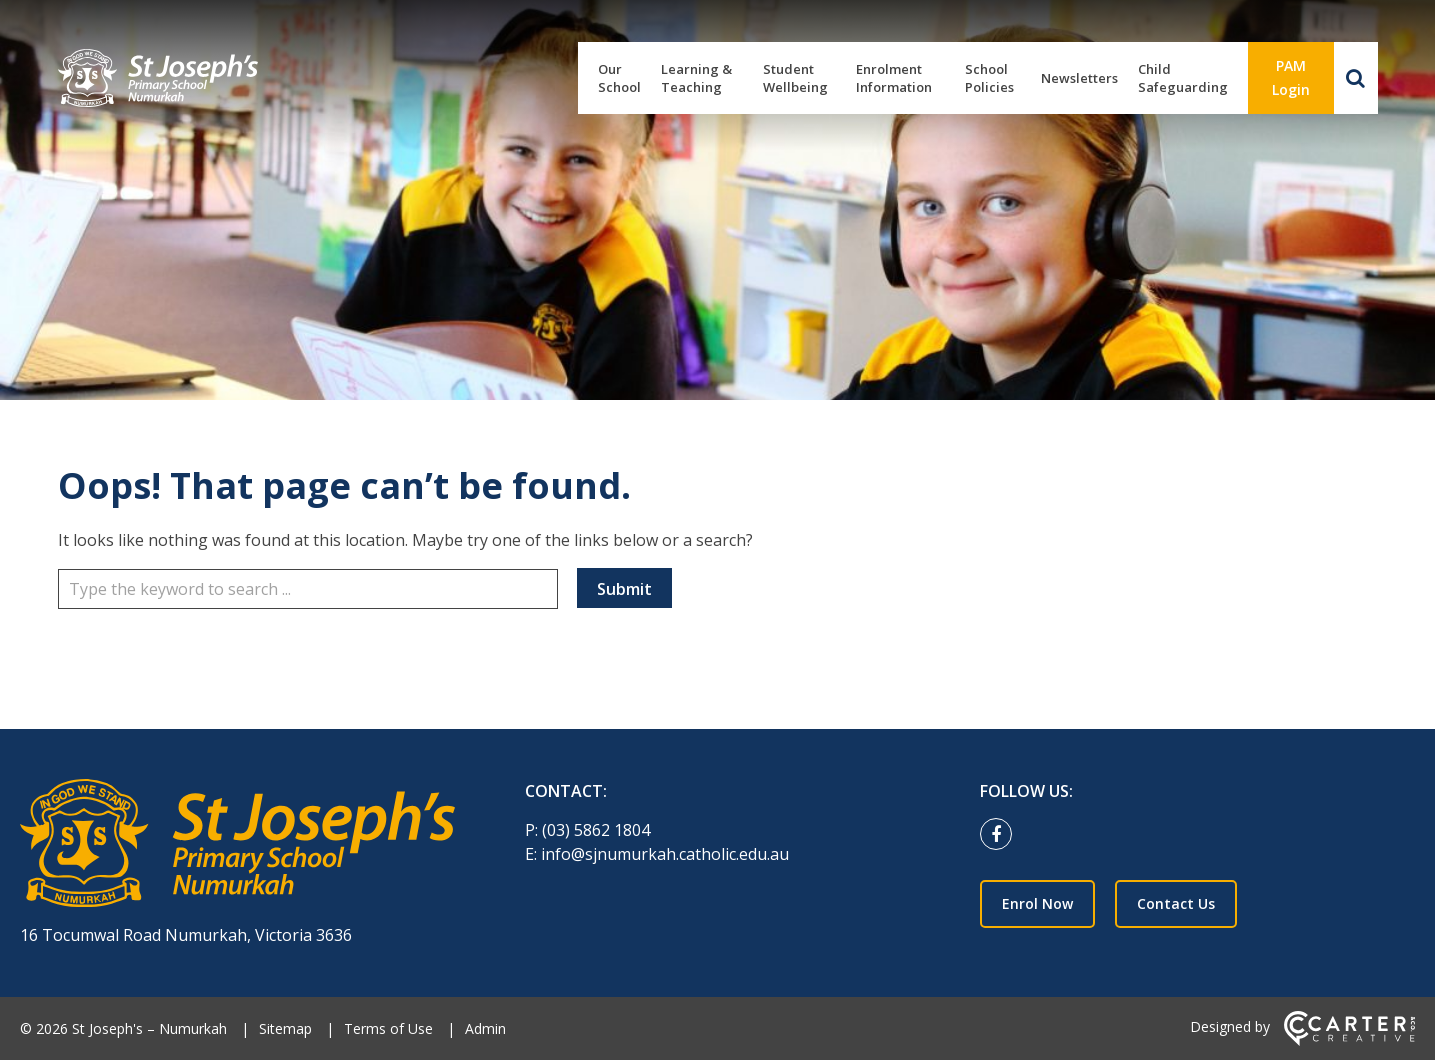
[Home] (237, 846)
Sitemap (285, 1028)
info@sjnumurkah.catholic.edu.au (665, 854)
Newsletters (1079, 78)
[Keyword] (308, 589)
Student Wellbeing (795, 78)
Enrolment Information (894, 78)
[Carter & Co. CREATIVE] (1349, 1040)
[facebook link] (1001, 835)
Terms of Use (388, 1028)
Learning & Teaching (696, 78)
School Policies (989, 78)
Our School (619, 78)
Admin (485, 1028)
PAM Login (1291, 77)
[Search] (1356, 78)
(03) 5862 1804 (596, 830)
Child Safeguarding (1183, 78)
